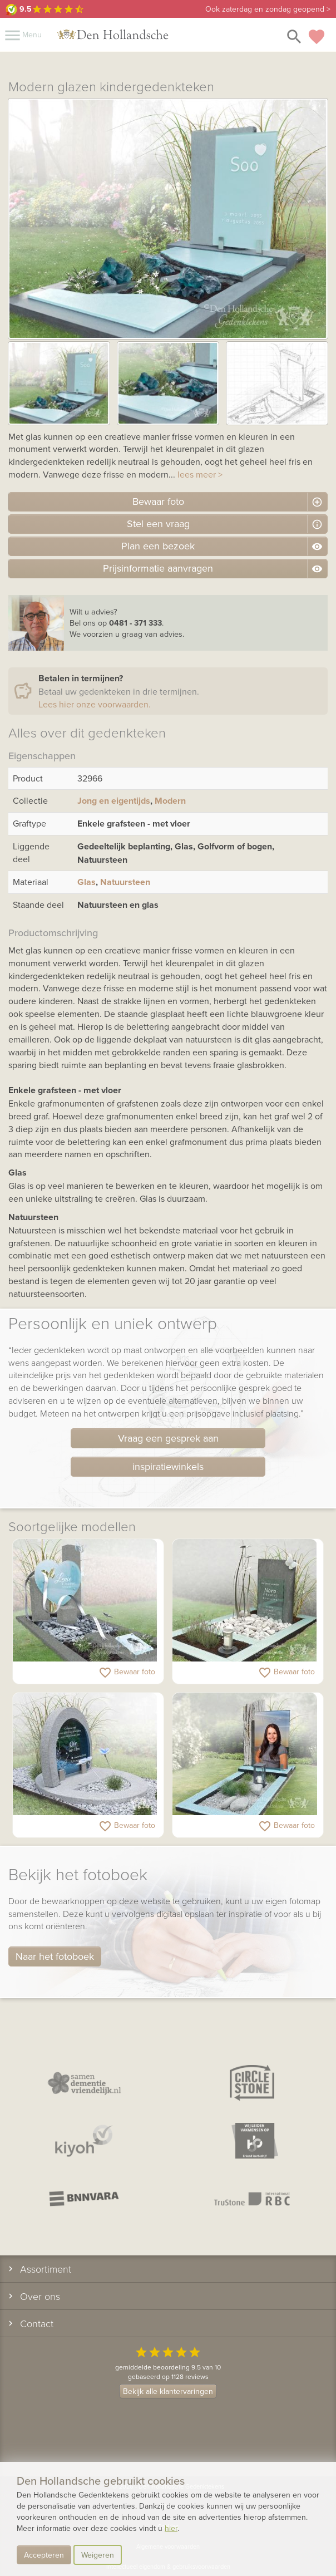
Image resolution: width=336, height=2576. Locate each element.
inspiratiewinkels (168, 1466)
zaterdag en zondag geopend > (267, 8)
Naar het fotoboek (55, 1956)
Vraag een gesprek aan (168, 1438)
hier (171, 2528)
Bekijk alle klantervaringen (168, 2391)
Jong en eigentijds (113, 800)
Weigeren (97, 2554)
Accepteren (44, 2554)
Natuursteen (125, 882)
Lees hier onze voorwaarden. (94, 704)
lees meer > (200, 474)
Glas (86, 882)
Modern (170, 800)
